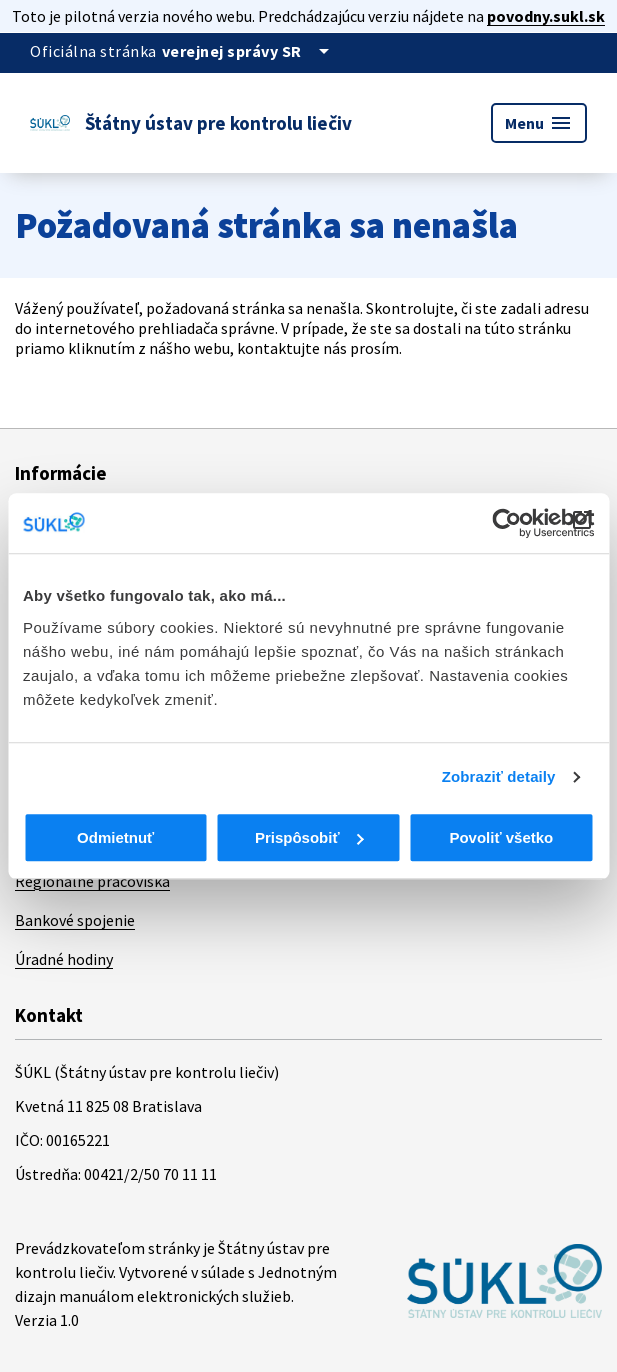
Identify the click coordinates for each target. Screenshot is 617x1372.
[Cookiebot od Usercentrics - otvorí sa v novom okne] (506, 523)
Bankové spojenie (75, 920)
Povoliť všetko (501, 837)
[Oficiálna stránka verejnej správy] (249, 51)
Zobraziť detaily (499, 776)
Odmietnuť (115, 837)
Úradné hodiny (64, 959)
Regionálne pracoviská (92, 881)
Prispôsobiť (309, 837)
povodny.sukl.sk (546, 16)
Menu (539, 123)
